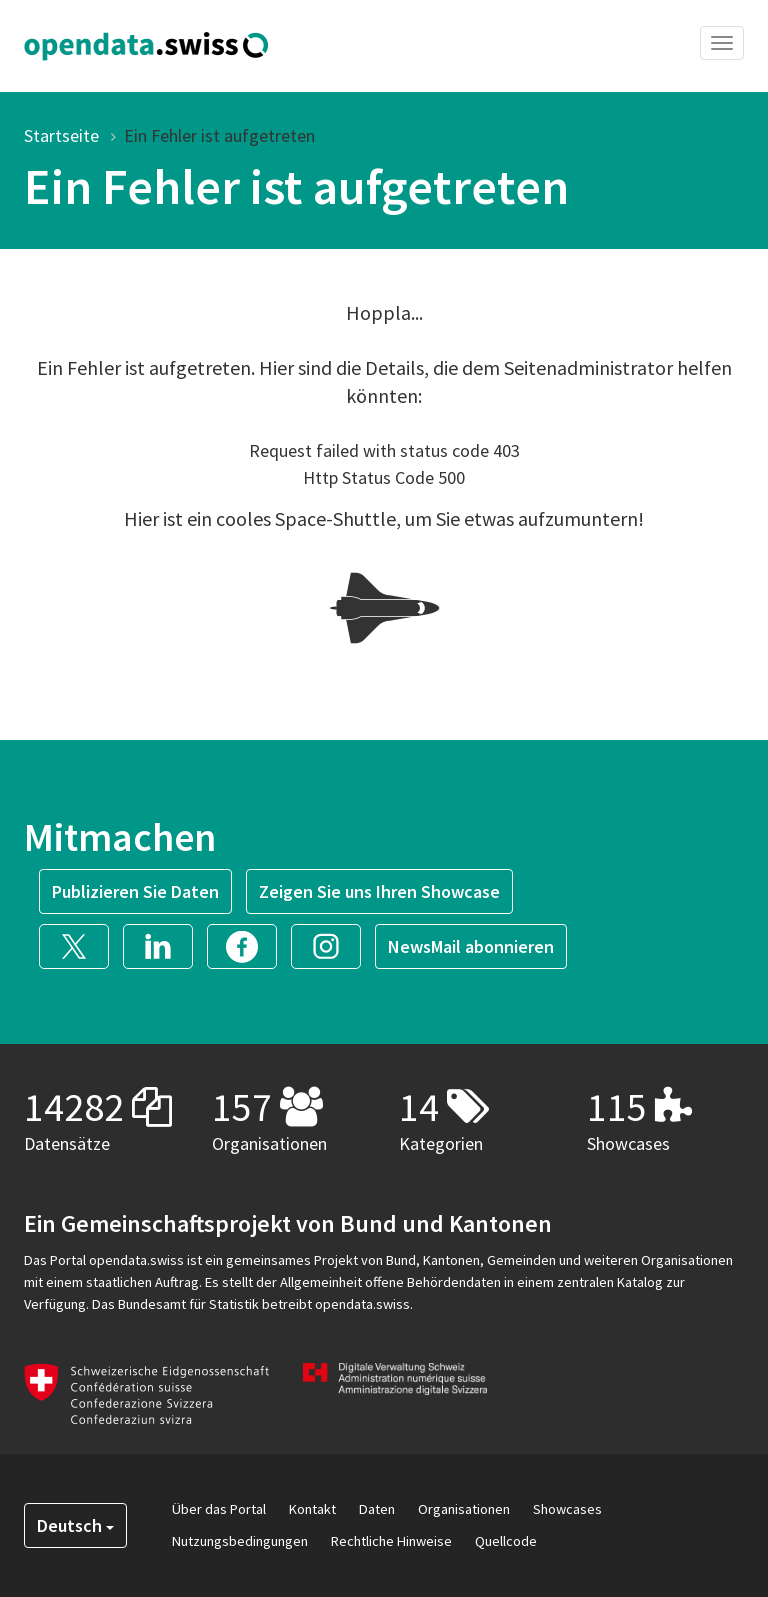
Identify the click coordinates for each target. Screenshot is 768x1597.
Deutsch (75, 1525)
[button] (81, 944)
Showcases (567, 1509)
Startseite (61, 135)
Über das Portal (219, 1509)
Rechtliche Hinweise (391, 1541)
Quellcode (506, 1541)
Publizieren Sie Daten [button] (135, 891)
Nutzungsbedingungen (240, 1541)
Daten (377, 1509)
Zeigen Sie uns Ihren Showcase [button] (379, 891)
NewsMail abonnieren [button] (471, 946)
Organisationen (464, 1509)
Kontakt (312, 1509)
